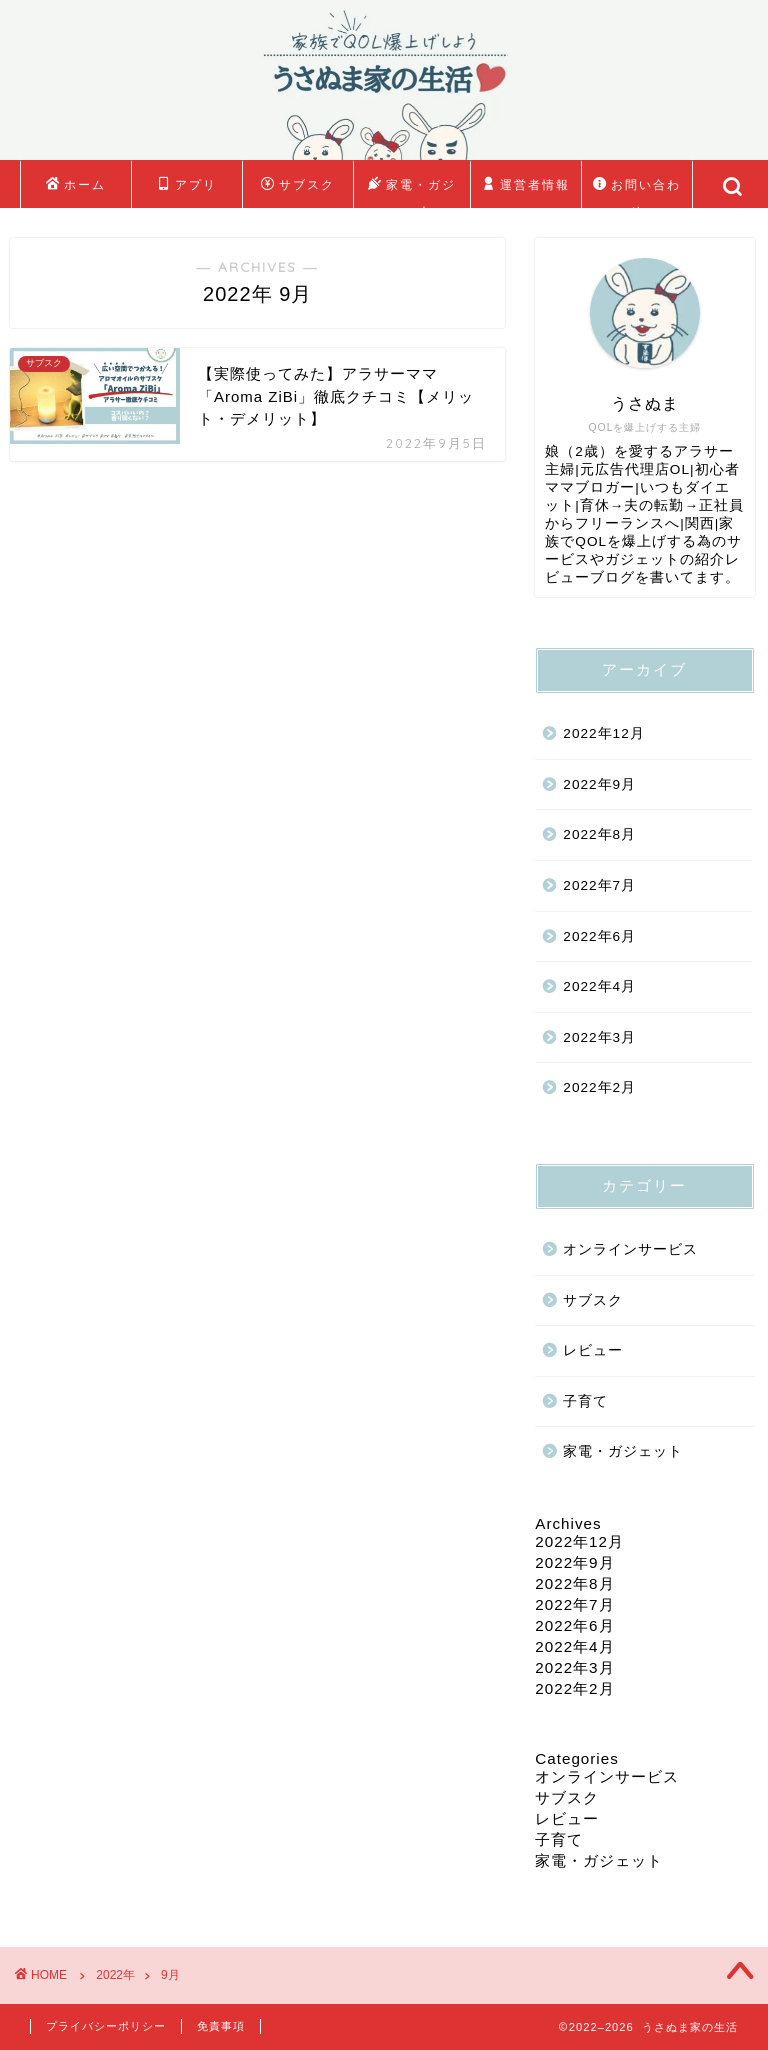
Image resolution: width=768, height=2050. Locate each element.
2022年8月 (599, 834)
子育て (585, 1401)
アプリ (187, 185)
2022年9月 (599, 784)
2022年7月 (599, 885)
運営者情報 (526, 185)
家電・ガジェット (412, 190)
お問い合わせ (637, 190)
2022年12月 (603, 733)
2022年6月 (599, 936)
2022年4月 (599, 986)
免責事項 (221, 2026)
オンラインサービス (630, 1249)
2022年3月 (599, 1037)
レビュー (593, 1350)
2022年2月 (599, 1087)
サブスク (298, 185)
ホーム (76, 185)
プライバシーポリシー (106, 2026)
